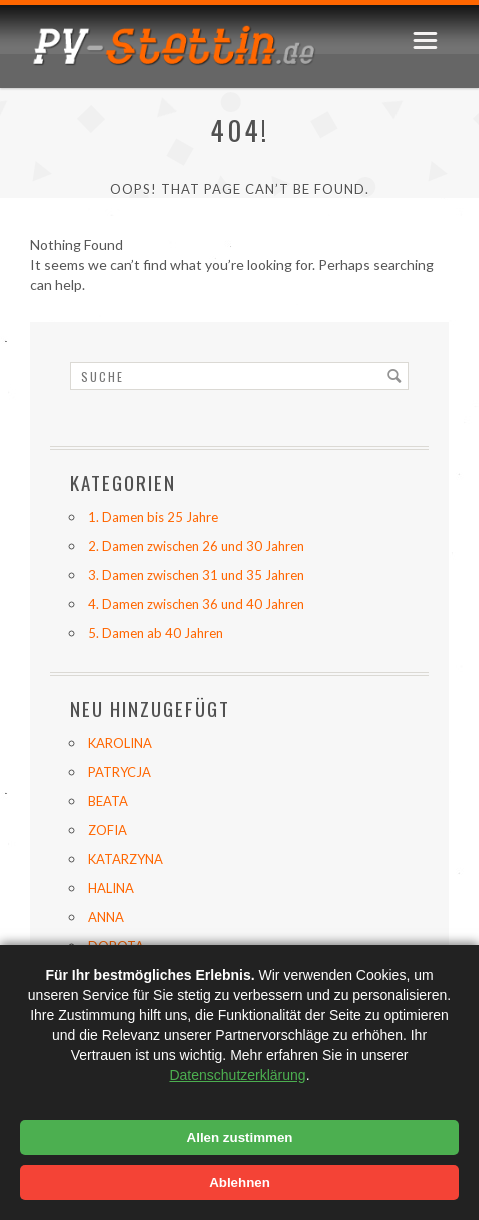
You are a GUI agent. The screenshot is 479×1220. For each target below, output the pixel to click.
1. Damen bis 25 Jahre (153, 517)
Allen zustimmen (240, 1137)
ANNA (106, 917)
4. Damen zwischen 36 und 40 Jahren (196, 604)
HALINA (111, 888)
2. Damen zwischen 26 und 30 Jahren (196, 546)
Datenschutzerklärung (237, 1075)
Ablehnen (239, 1182)
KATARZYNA (125, 859)
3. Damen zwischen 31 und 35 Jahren (196, 575)
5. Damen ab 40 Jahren (155, 633)
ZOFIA (107, 830)
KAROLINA (120, 743)
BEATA (108, 801)
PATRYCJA (119, 772)
